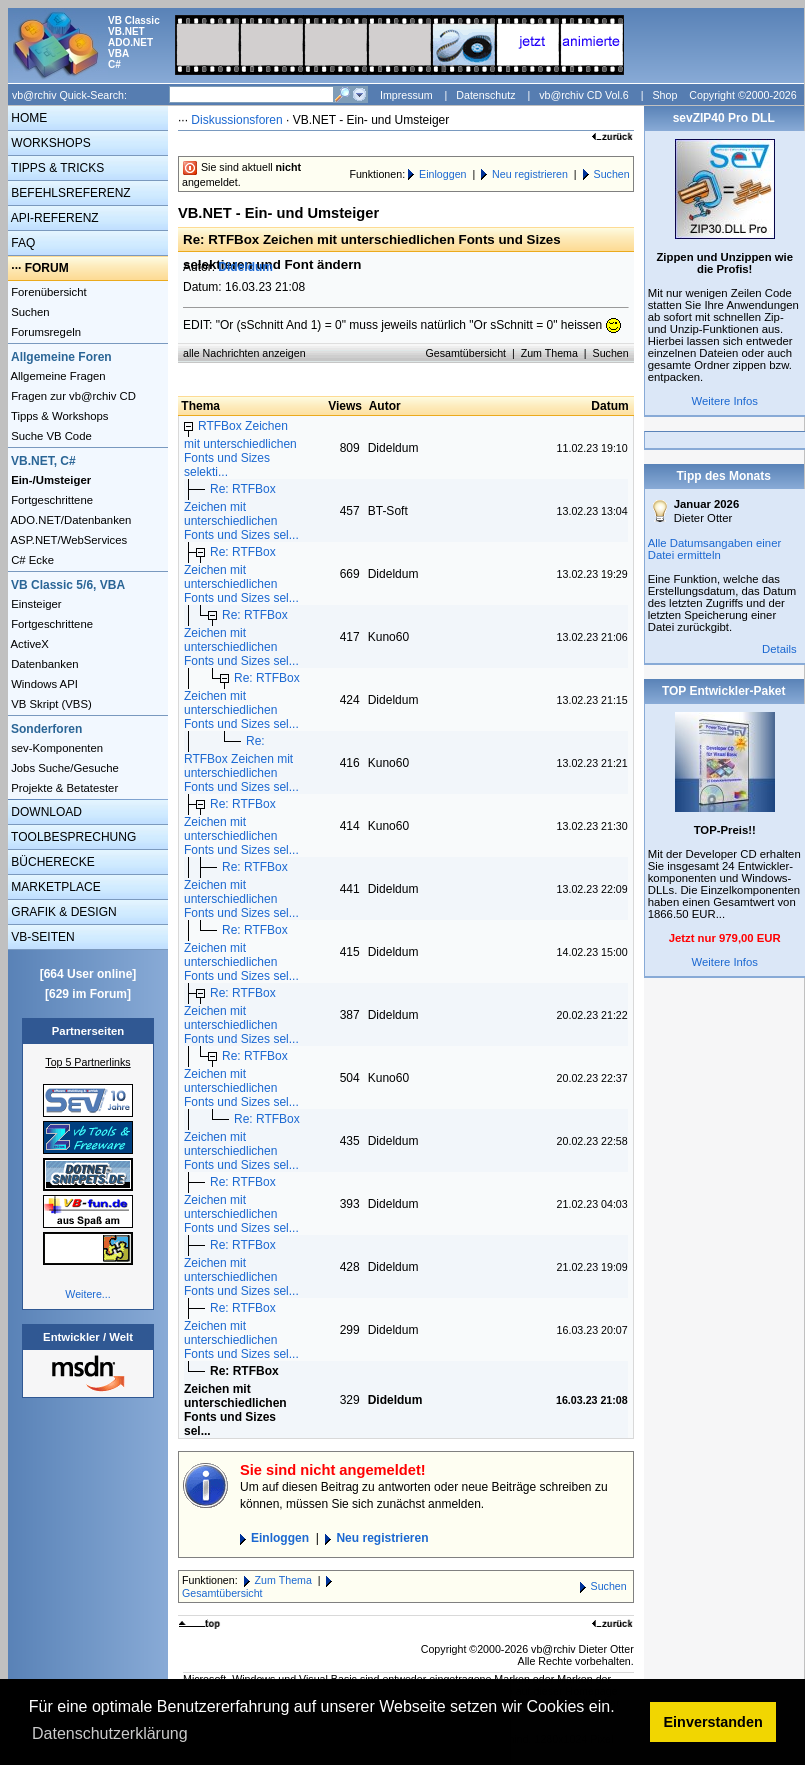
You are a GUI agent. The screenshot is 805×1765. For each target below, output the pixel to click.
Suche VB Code (50, 436)
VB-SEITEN (41, 937)
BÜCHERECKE (51, 862)
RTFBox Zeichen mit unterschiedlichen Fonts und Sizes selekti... (240, 449)
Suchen (29, 312)
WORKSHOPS (49, 143)
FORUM (47, 268)
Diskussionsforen (236, 120)
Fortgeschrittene (50, 500)
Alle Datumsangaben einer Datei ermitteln (715, 549)
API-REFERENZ (53, 218)
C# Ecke (31, 560)
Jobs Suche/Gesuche (63, 768)
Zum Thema (549, 353)
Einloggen (442, 174)
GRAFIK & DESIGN (62, 912)
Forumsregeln (44, 332)
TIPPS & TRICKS (56, 168)
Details (779, 649)
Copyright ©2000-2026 (742, 95)
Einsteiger (35, 604)
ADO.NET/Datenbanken (69, 520)
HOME (27, 118)
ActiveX (28, 644)
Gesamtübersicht (466, 353)
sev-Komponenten (55, 748)
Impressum (406, 95)
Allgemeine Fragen (57, 376)
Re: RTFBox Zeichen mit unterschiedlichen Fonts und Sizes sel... (241, 512)
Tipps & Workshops (58, 416)
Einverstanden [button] (713, 1722)
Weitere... (87, 1294)
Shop (664, 95)
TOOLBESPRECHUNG (72, 837)
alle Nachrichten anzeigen (244, 353)
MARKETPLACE (54, 887)
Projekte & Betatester (63, 788)
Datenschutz (485, 95)
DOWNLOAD (45, 812)
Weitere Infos (724, 401)
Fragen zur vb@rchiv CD (72, 396)
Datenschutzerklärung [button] (110, 1733)
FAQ (21, 243)
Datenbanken (43, 664)
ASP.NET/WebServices (67, 540)
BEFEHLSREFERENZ (69, 193)
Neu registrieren (530, 174)
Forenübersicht (47, 292)
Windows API (43, 684)
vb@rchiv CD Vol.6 (584, 95)
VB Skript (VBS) (50, 704)
